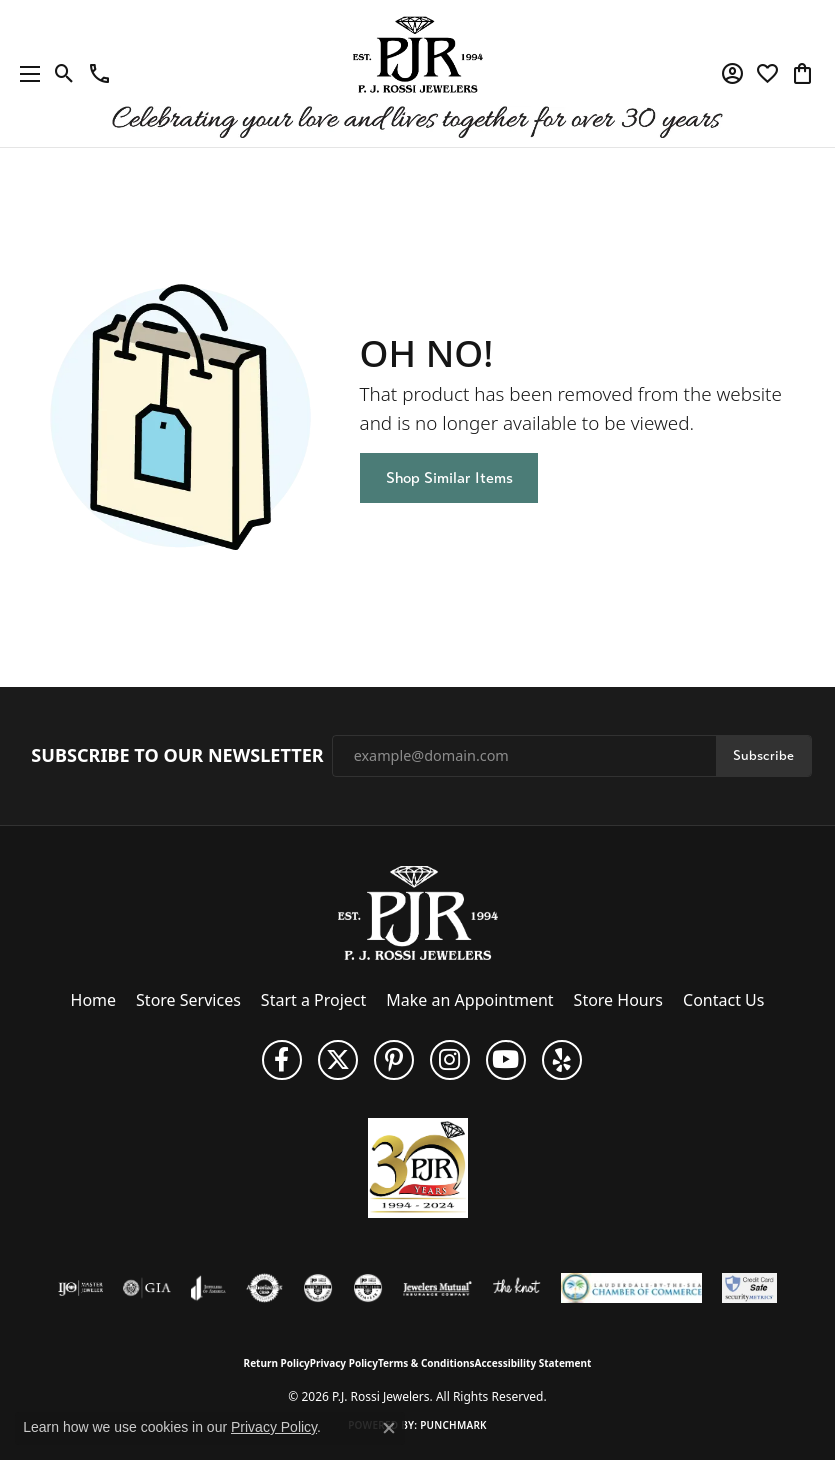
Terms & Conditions (426, 1363)
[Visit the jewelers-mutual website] (437, 1288)
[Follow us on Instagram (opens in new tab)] (450, 1060)
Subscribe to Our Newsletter (177, 756)
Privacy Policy (344, 1363)
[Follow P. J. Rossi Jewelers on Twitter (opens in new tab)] (338, 1060)
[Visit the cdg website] (318, 1288)
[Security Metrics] (749, 1288)
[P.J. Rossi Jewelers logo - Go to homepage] (418, 73)
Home (94, 1000)
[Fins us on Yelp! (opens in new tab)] (562, 1060)
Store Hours (618, 1000)
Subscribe (763, 755)
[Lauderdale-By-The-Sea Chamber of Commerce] (631, 1288)
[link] (99, 74)
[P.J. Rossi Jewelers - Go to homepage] (418, 911)
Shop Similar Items (449, 477)
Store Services (188, 1000)
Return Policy (277, 1363)
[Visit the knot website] (516, 1288)
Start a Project (313, 1000)
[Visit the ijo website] (80, 1288)
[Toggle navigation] (25, 73)
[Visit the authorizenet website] (264, 1288)
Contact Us (723, 1000)
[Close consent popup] (389, 1428)
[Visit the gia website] (147, 1288)
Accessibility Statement (533, 1363)
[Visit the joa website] (208, 1288)
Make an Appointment (469, 1000)
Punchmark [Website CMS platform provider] (453, 1425)
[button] (64, 74)
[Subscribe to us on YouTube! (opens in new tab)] (506, 1060)
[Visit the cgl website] (368, 1288)
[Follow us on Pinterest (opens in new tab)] (394, 1060)
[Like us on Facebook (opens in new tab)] (282, 1060)
